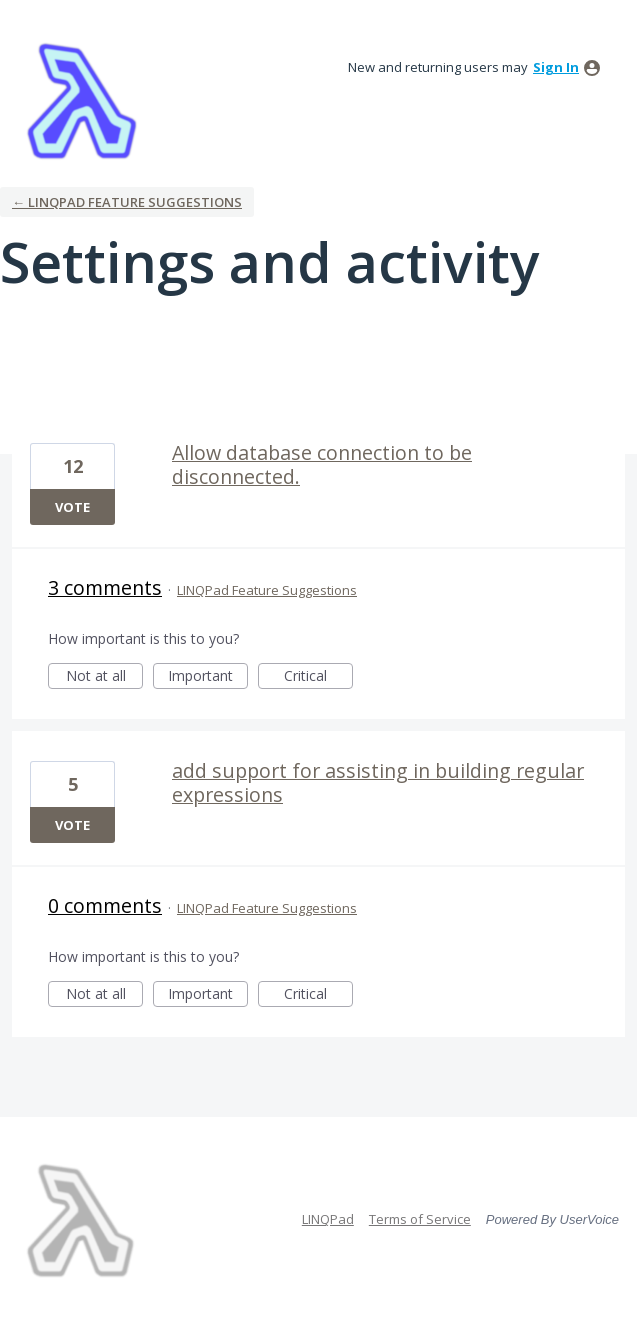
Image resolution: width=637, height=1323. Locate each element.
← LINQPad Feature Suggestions (127, 202)
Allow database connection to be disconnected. (322, 464)
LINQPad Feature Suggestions (267, 590)
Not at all (105, 677)
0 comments (105, 905)
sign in (556, 67)
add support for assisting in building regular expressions (378, 782)
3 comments (105, 587)
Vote (72, 507)
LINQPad (328, 1219)
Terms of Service (420, 1219)
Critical (318, 677)
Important (208, 677)
